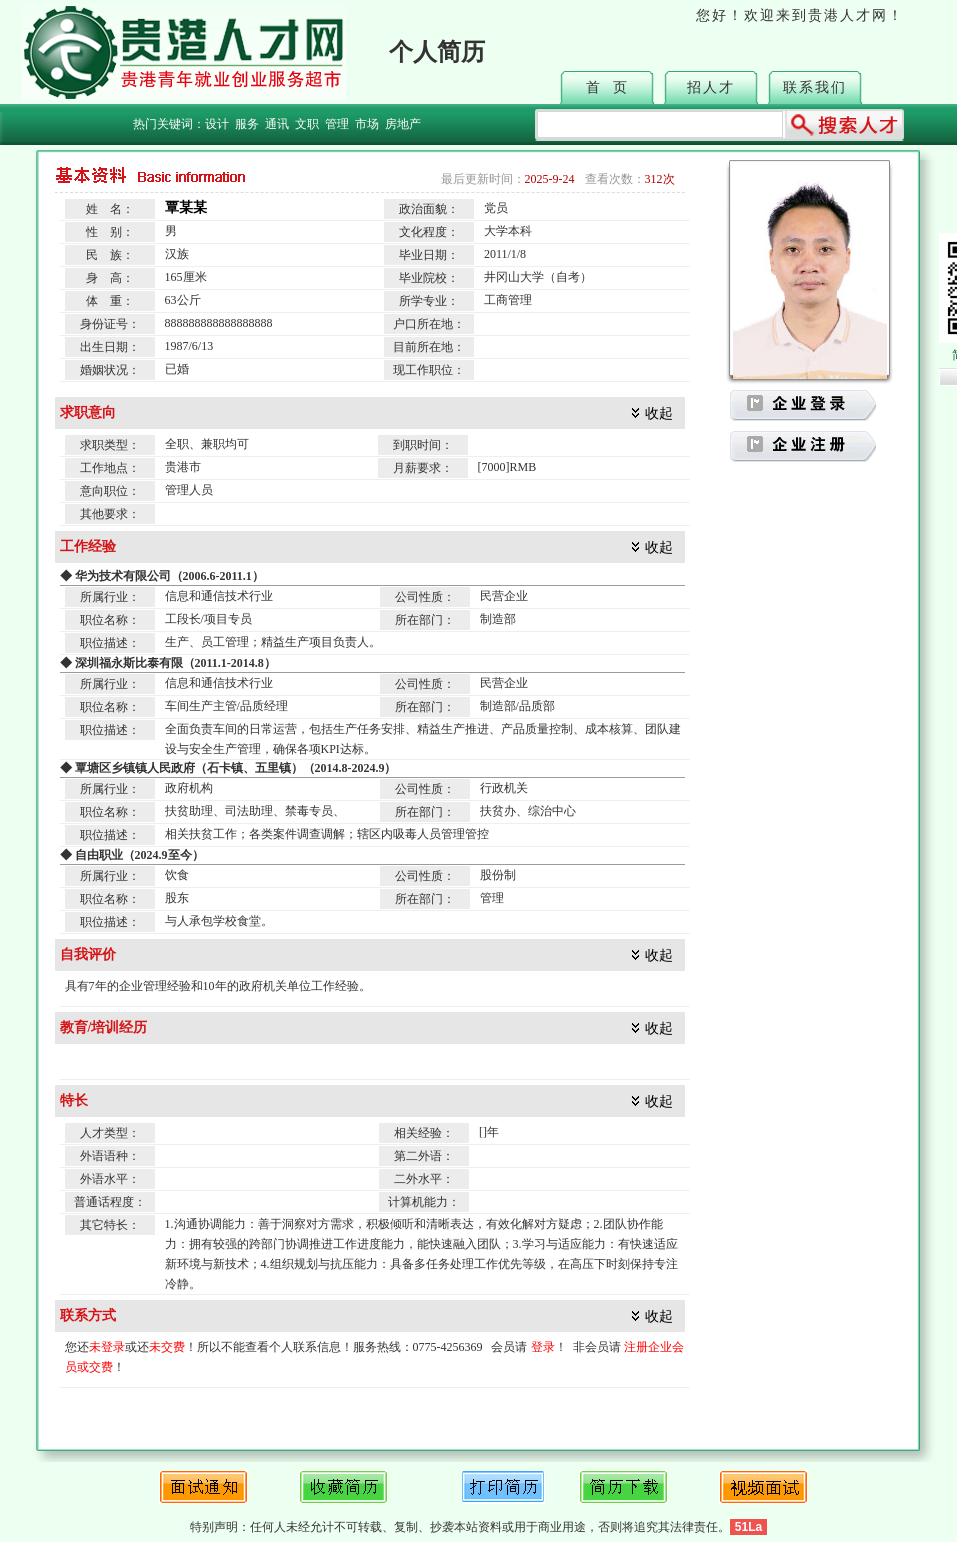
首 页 (607, 87)
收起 (659, 413)
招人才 (711, 87)
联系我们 (815, 87)
